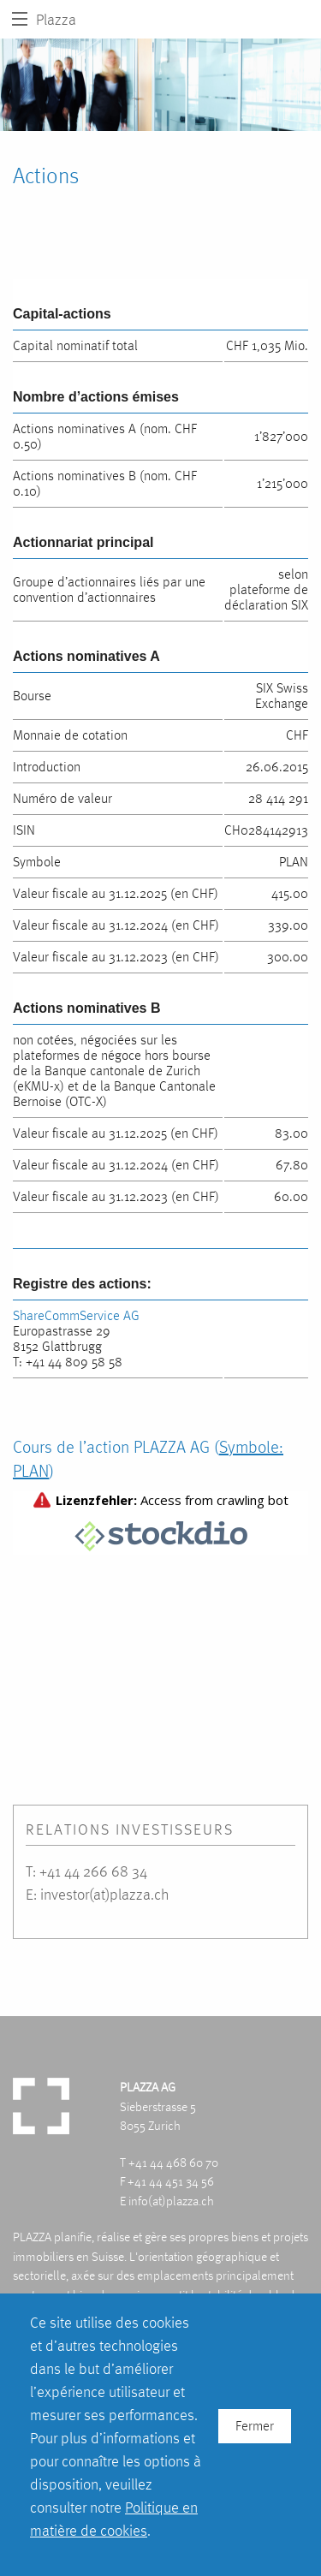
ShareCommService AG (76, 1315)
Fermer (254, 2426)
